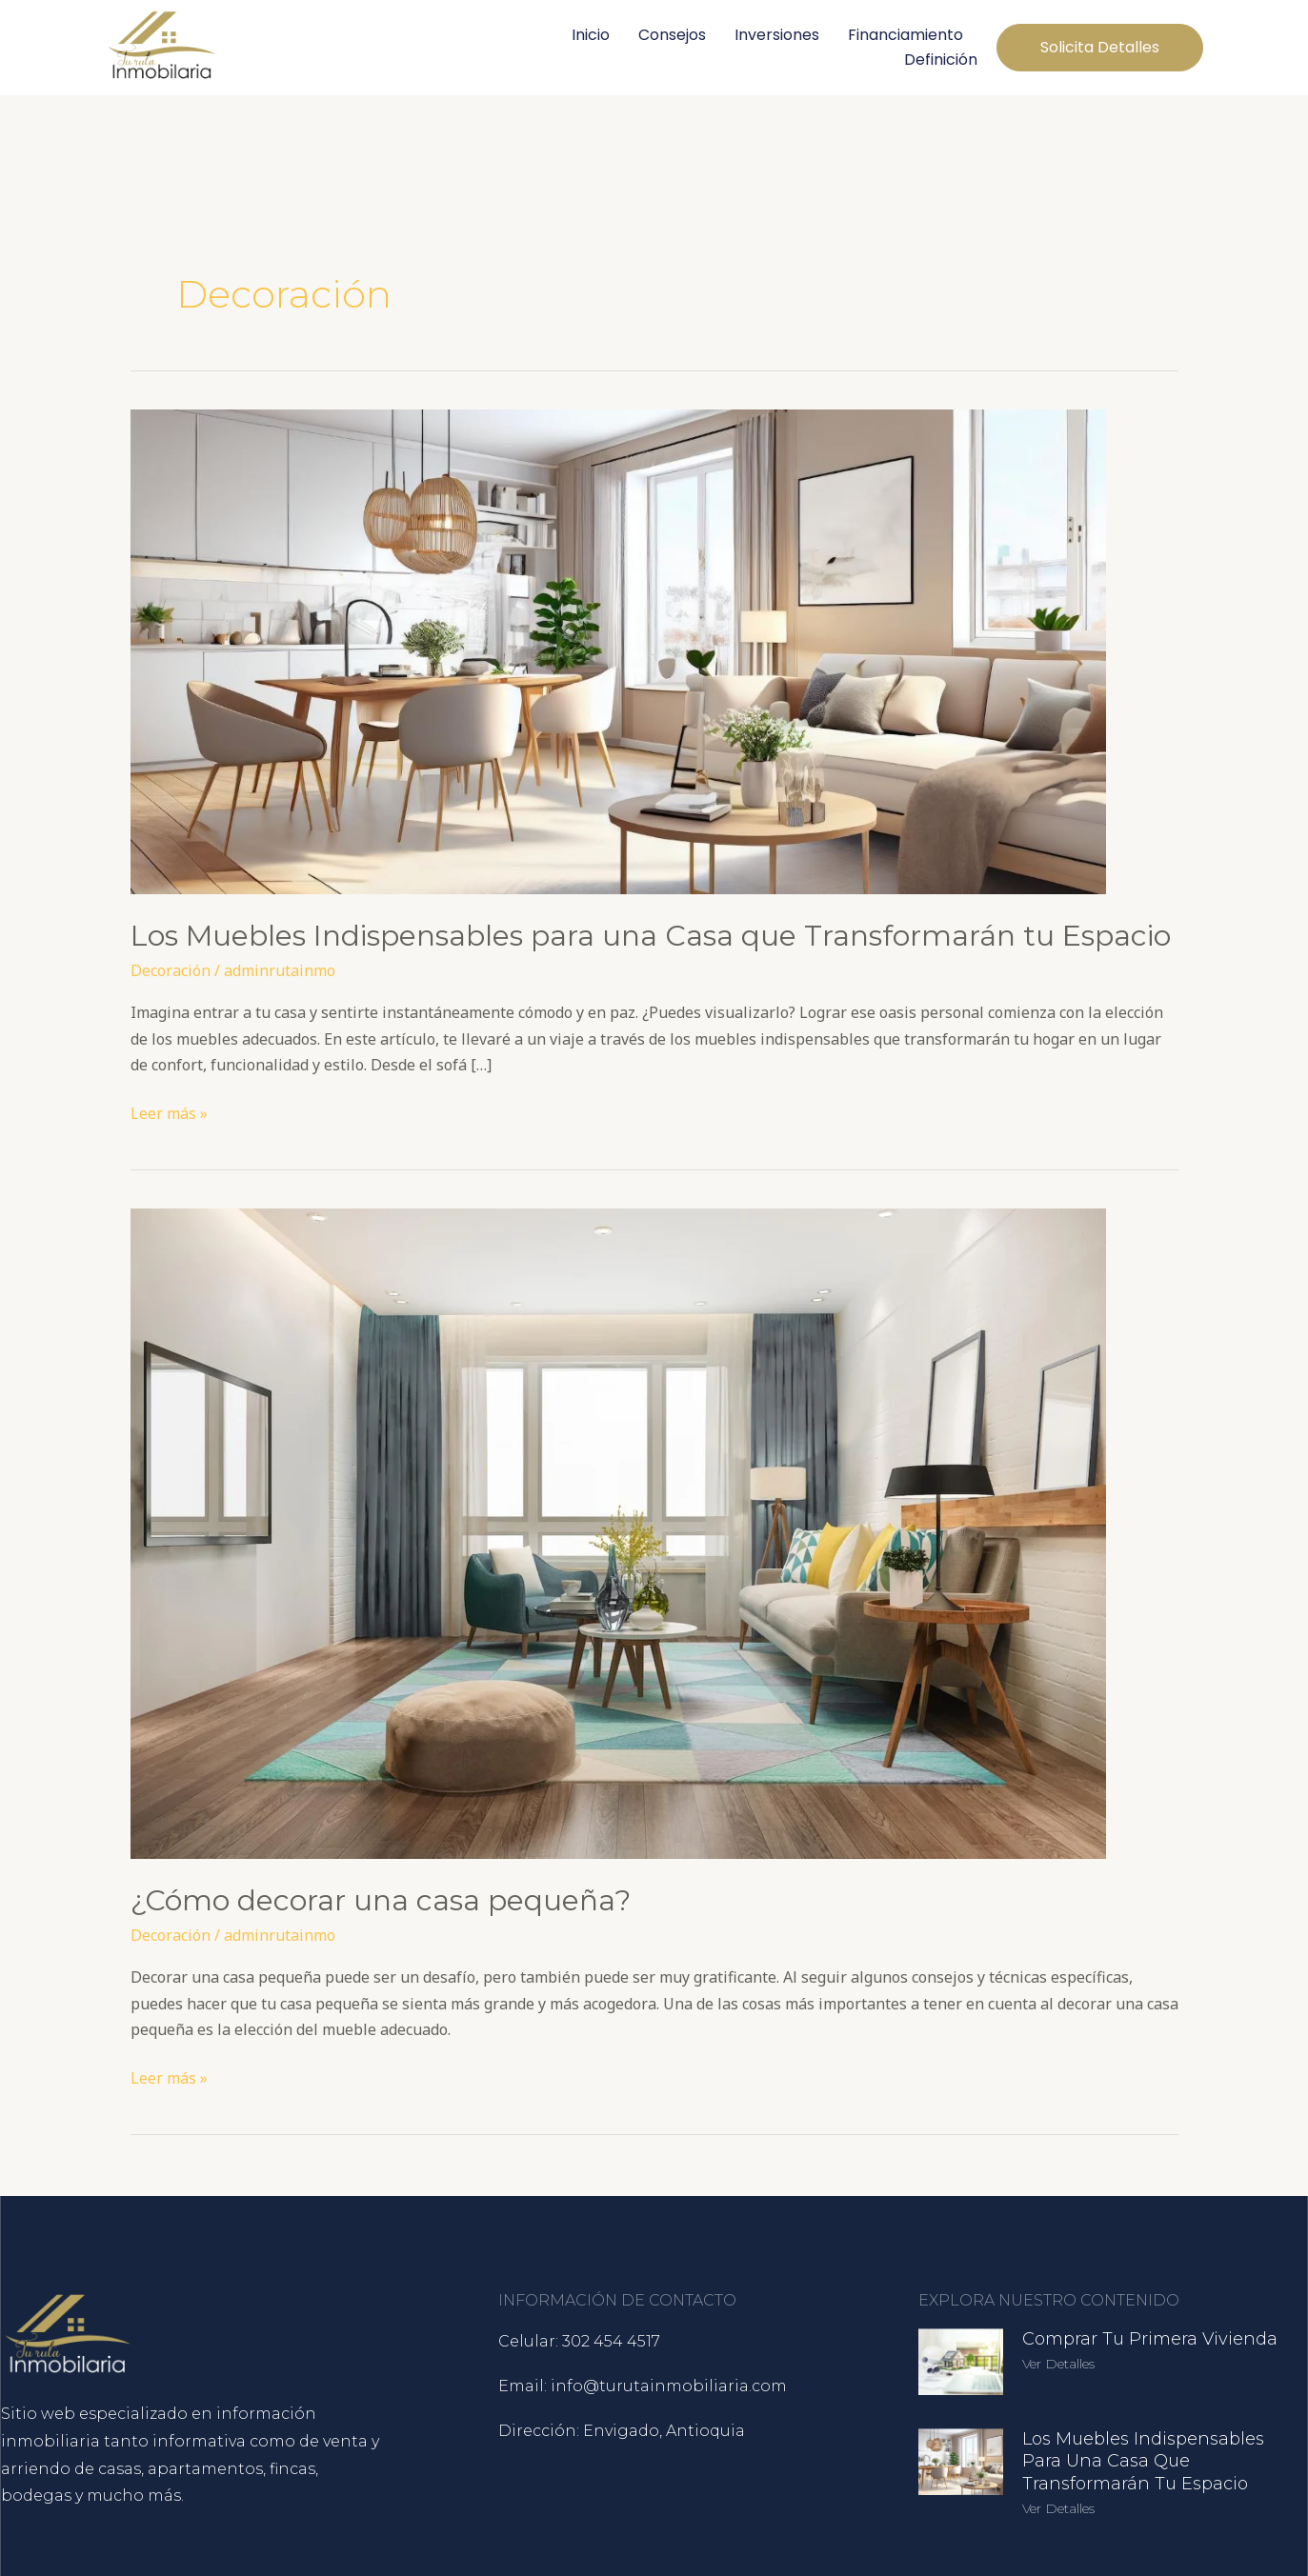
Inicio (591, 35)
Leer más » (169, 1112)
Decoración (171, 970)
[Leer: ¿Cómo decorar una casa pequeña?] (618, 1532)
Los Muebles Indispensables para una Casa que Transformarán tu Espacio (651, 935)
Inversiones (776, 35)
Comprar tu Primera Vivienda (1150, 2338)
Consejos (672, 35)
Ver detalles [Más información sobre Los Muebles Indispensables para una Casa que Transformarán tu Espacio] (1058, 2508)
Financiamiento (905, 35)
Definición (940, 59)
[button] (1099, 47)
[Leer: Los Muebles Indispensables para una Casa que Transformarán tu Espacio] (618, 650)
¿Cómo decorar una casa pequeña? (381, 1900)
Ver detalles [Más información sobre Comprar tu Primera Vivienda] (1058, 2363)
